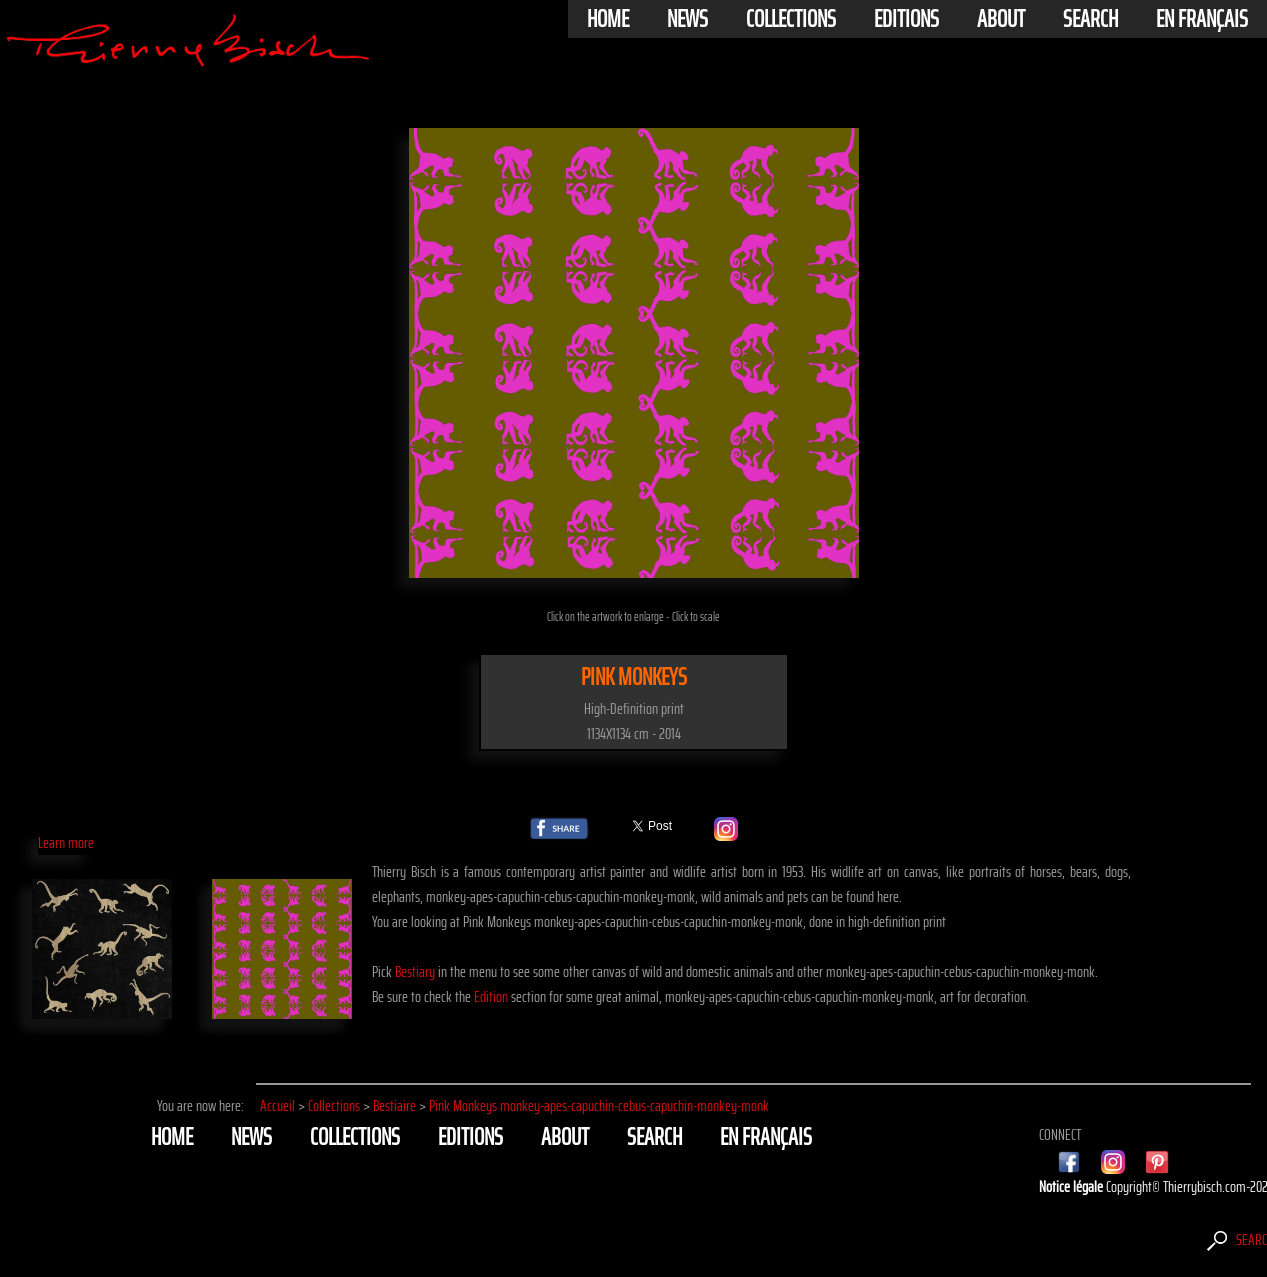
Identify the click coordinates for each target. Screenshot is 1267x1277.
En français (1202, 19)
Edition (491, 996)
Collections (791, 19)
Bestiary (415, 971)
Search (1090, 19)
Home (608, 19)
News (687, 19)
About (1001, 19)
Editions (906, 19)
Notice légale (1072, 1186)
